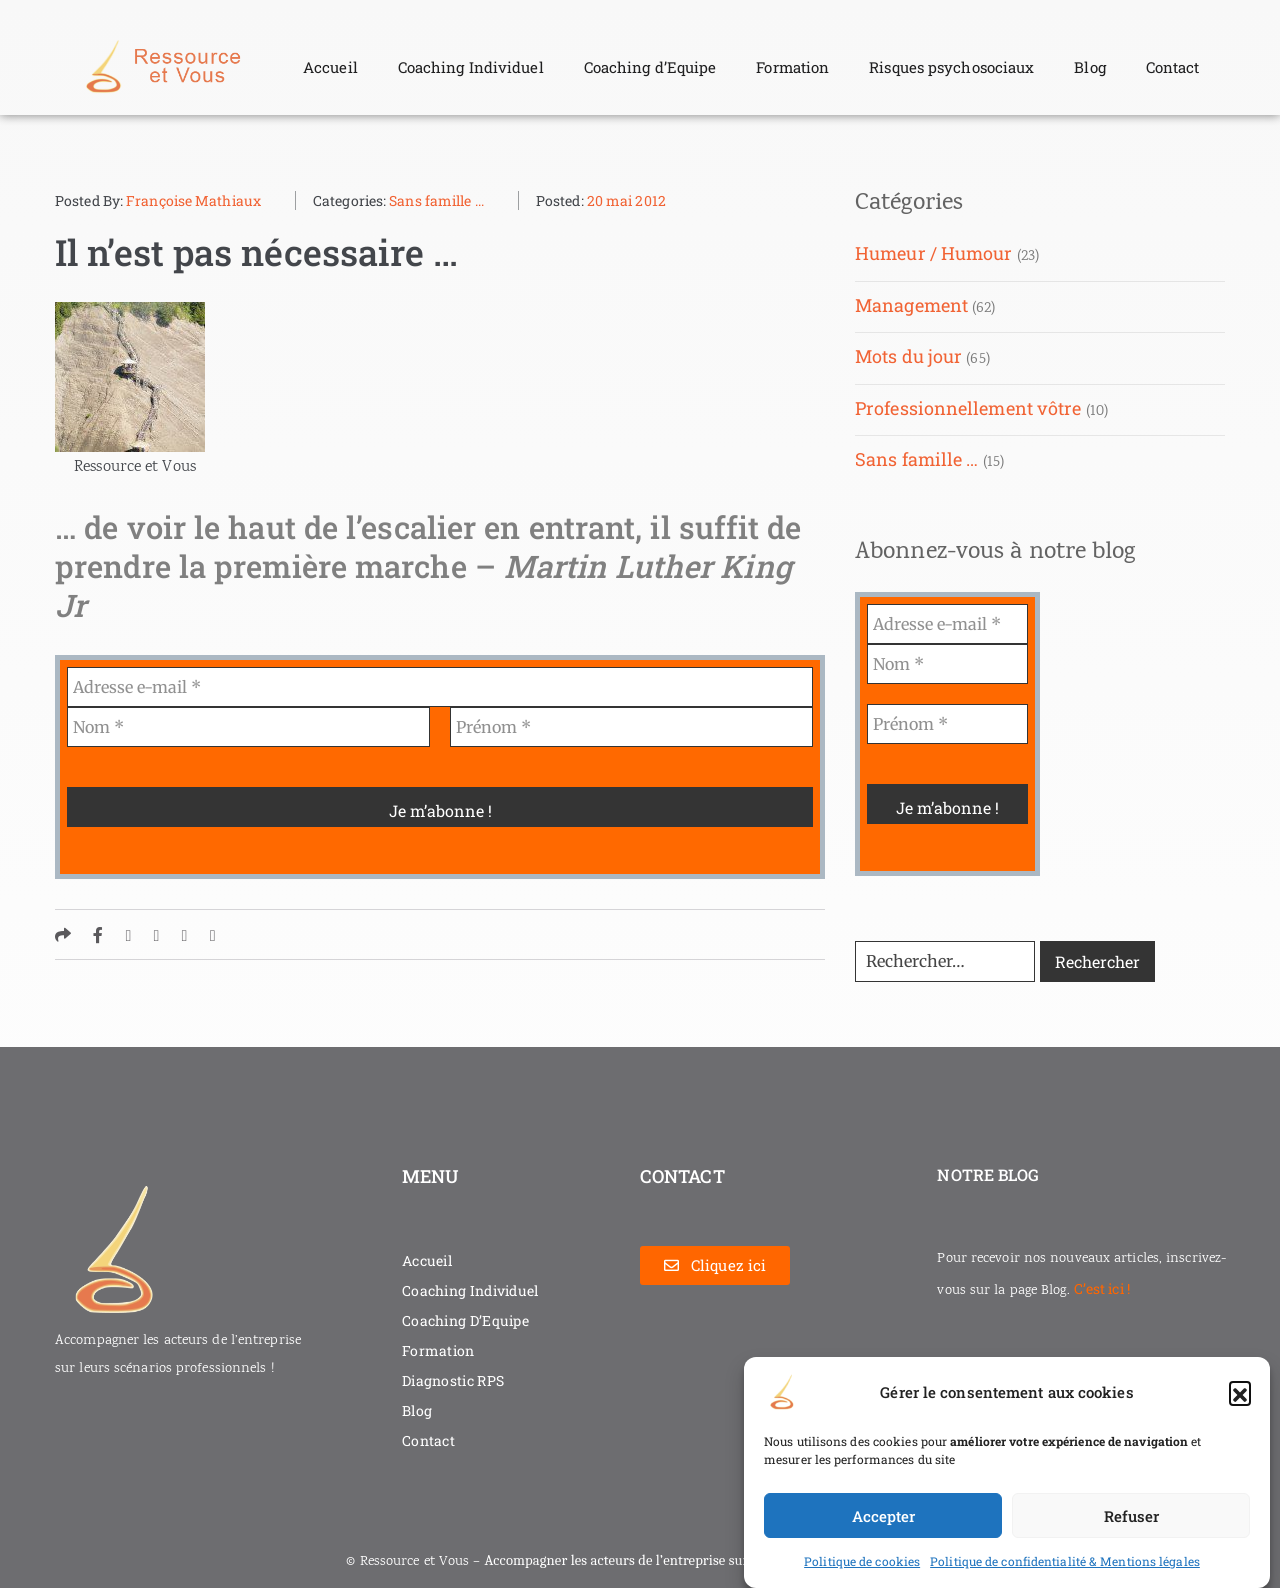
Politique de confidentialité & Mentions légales (1065, 1561)
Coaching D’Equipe (465, 1320)
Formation (792, 67)
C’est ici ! (1102, 1288)
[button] (1240, 1392)
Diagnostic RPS (453, 1380)
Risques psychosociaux (951, 67)
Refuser (1131, 1516)
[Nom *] (248, 727)
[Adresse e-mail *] (440, 687)
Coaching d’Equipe (650, 67)
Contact (1173, 67)
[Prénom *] (631, 727)
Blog (1089, 67)
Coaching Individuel (471, 67)
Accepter (883, 1516)
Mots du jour (908, 356)
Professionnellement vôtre (968, 408)
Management (911, 305)
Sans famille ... (436, 200)
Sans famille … (916, 459)
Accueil (330, 67)
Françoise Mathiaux (193, 200)
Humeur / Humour (934, 253)
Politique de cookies (862, 1561)
